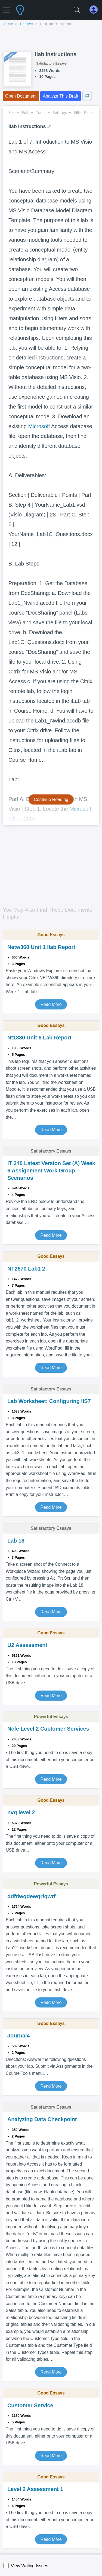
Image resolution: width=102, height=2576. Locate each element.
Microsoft (39, 426)
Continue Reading (51, 799)
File (13, 112)
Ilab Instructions (56, 24)
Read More (50, 1004)
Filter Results (87, 112)
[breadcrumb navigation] (51, 24)
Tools (43, 112)
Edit (27, 112)
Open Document (20, 96)
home (8, 24)
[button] (6, 7)
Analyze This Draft (60, 96)
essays (26, 24)
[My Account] (95, 9)
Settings (62, 112)
